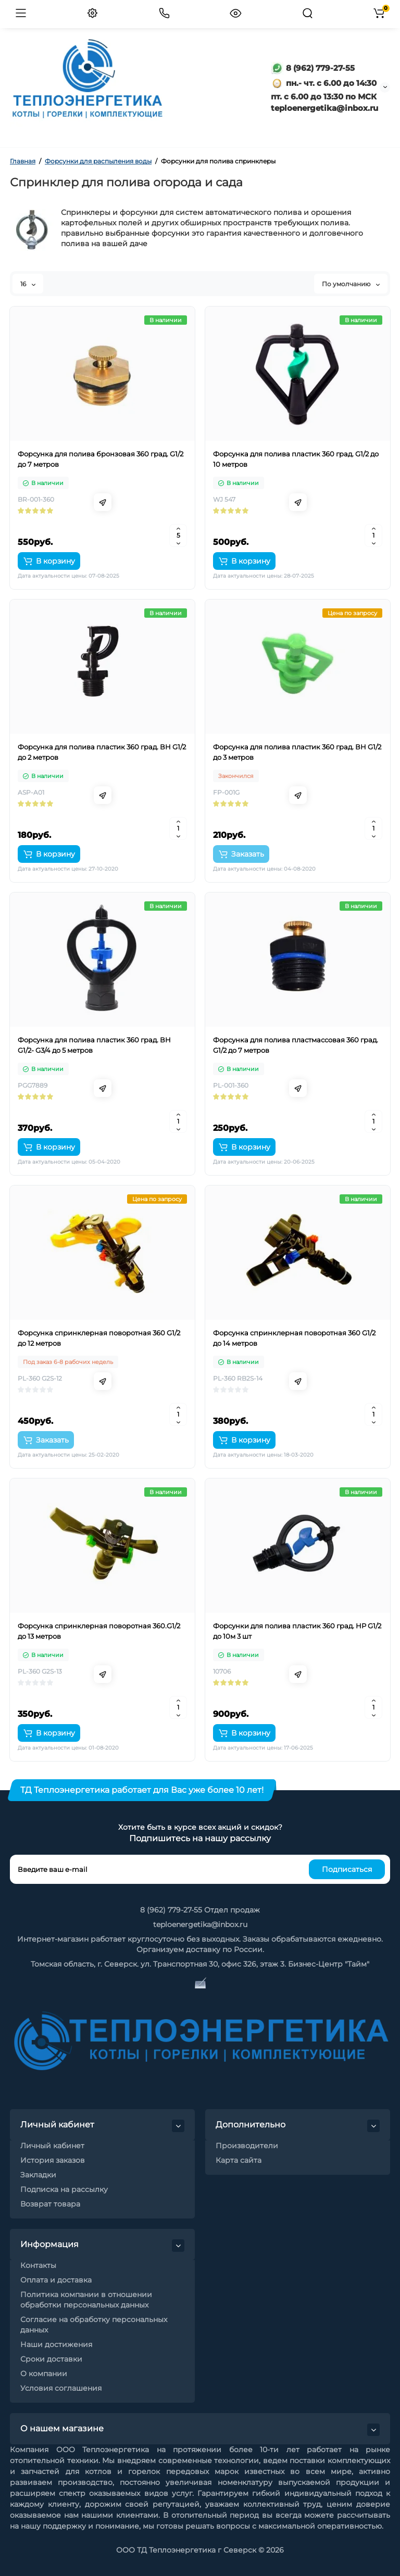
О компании (43, 2373)
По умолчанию (351, 284)
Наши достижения (56, 2344)
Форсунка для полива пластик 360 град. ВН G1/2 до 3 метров (297, 752)
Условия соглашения (61, 2388)
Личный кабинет (52, 2145)
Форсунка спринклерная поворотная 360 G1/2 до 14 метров (294, 1338)
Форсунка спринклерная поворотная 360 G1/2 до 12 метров (99, 1338)
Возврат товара (50, 2204)
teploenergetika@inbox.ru (200, 1924)
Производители (247, 2145)
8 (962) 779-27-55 (313, 68)
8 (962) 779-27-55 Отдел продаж (200, 1910)
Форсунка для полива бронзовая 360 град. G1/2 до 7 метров (100, 459)
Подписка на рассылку (64, 2189)
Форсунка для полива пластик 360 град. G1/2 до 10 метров (296, 459)
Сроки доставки (51, 2359)
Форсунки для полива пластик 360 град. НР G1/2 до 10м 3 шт (297, 1631)
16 (27, 284)
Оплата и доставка (56, 2280)
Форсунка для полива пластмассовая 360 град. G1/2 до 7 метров (295, 1045)
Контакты (38, 2265)
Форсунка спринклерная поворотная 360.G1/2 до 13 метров (99, 1631)
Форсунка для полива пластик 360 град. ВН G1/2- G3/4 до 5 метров (94, 1045)
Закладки (38, 2174)
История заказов (52, 2160)
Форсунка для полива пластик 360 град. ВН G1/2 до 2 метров (102, 752)
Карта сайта (238, 2160)
